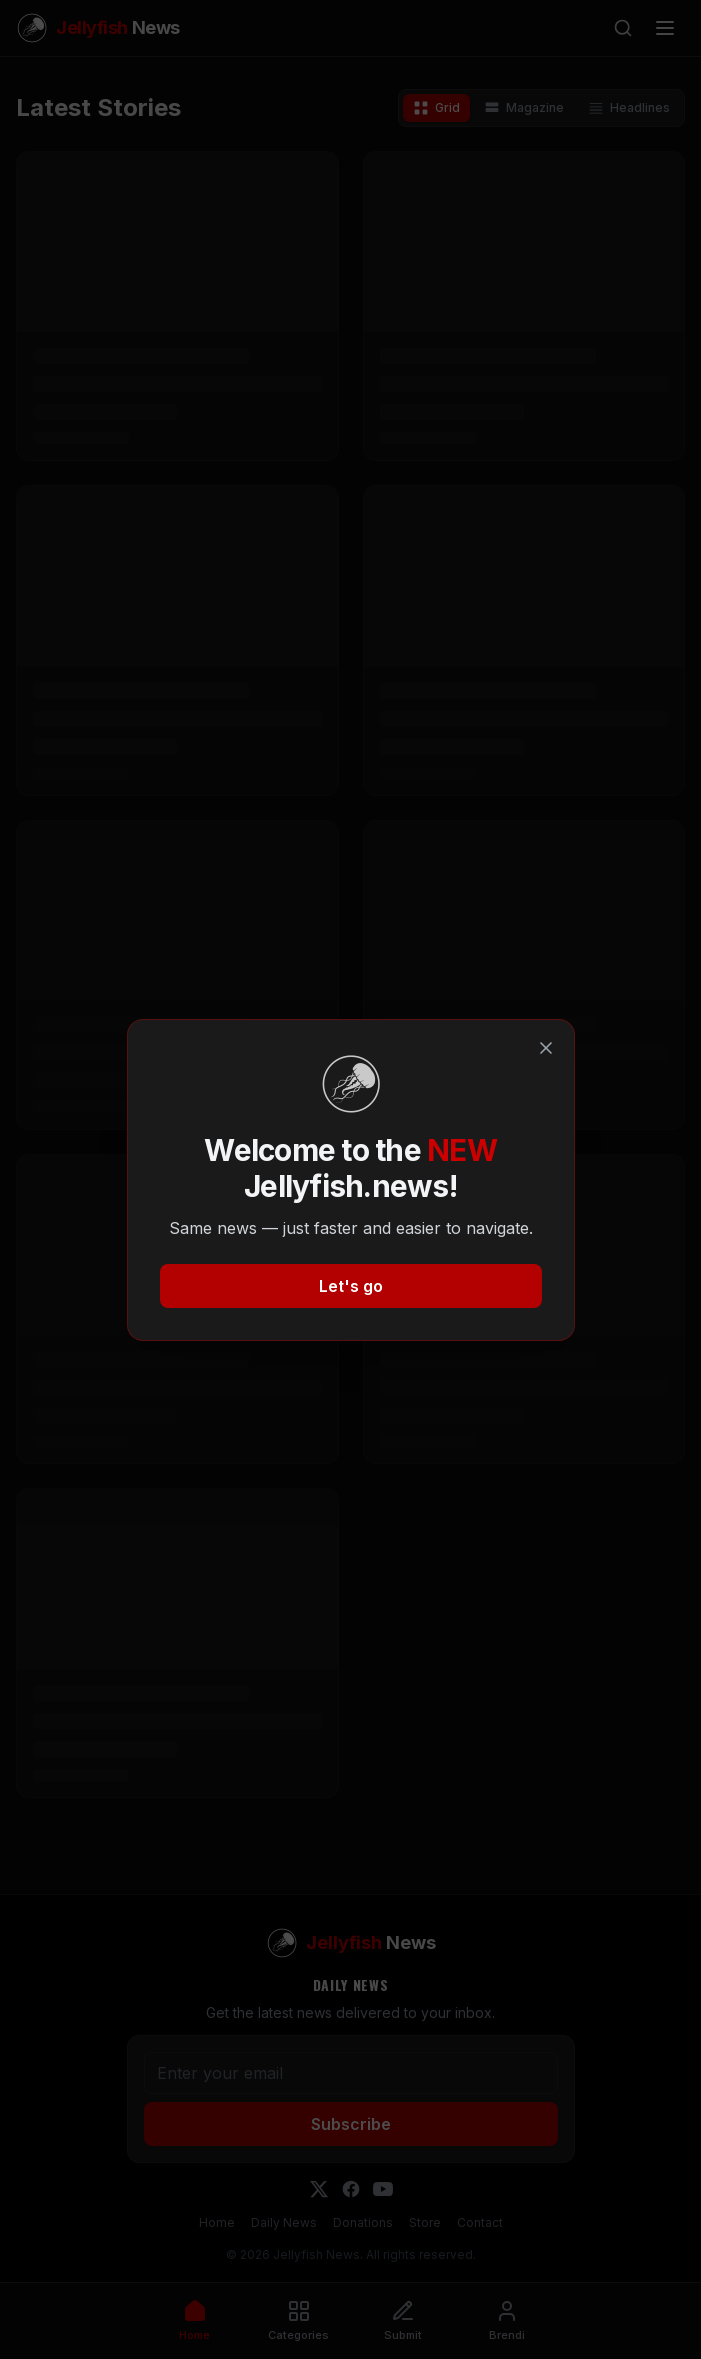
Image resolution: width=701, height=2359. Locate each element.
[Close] (546, 1048)
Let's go (351, 1286)
